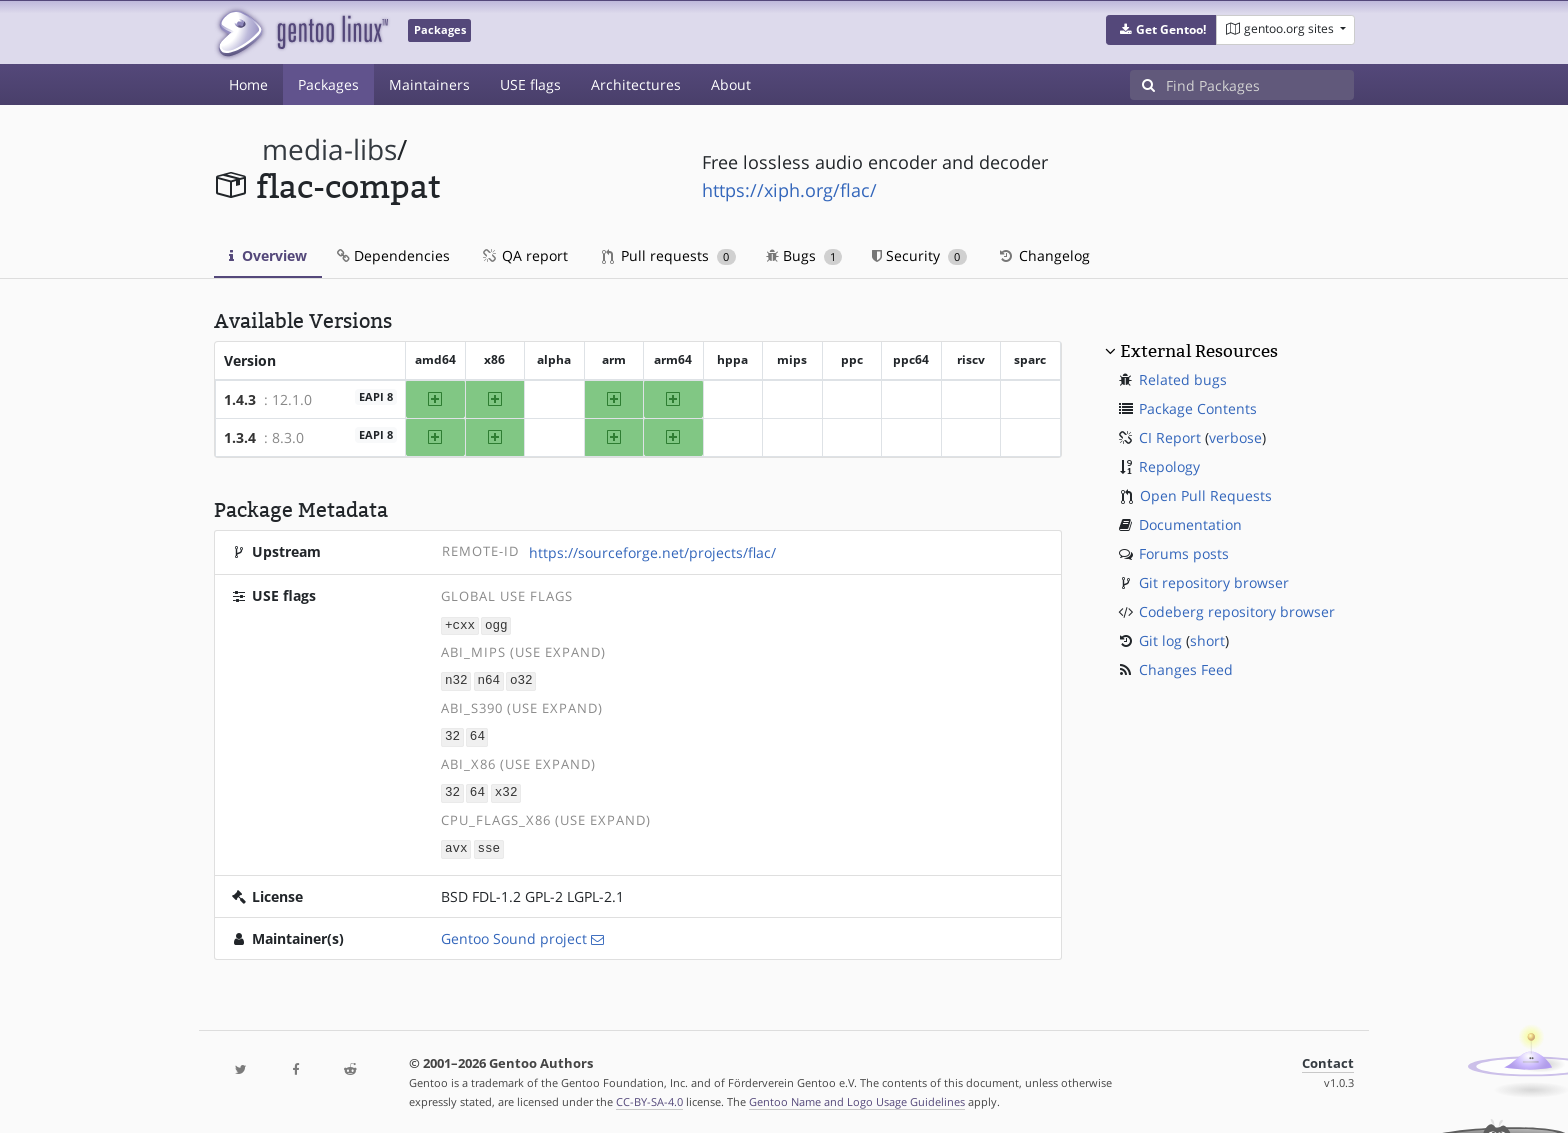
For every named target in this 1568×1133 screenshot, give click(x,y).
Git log (1160, 640)
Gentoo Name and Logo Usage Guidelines (857, 1096)
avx (456, 844)
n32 (456, 679)
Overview (268, 255)
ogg (496, 624)
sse (488, 844)
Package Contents (1198, 408)
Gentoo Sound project (514, 933)
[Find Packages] (1260, 85)
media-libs (329, 149)
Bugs (804, 255)
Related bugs (1183, 379)
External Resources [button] (1199, 351)
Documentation (1190, 524)
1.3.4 (240, 437)
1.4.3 (240, 399)
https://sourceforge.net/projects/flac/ (652, 552)
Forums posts (1184, 553)
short (1207, 640)
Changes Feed (1186, 669)
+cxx (460, 624)
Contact (1328, 1058)
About (731, 84)
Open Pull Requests (1206, 495)
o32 (521, 679)
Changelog (1043, 255)
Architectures (636, 84)
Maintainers (429, 84)
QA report (524, 255)
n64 (488, 679)
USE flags (530, 84)
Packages (328, 84)
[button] (1161, 30)
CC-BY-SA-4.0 (649, 1096)
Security (919, 255)
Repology (1169, 466)
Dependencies (393, 255)
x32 (506, 789)
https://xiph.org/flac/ (789, 190)
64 (477, 734)
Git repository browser (1214, 582)
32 (452, 734)
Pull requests (669, 255)
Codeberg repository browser (1237, 611)
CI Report (1170, 437)
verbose (1235, 437)
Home (248, 84)
